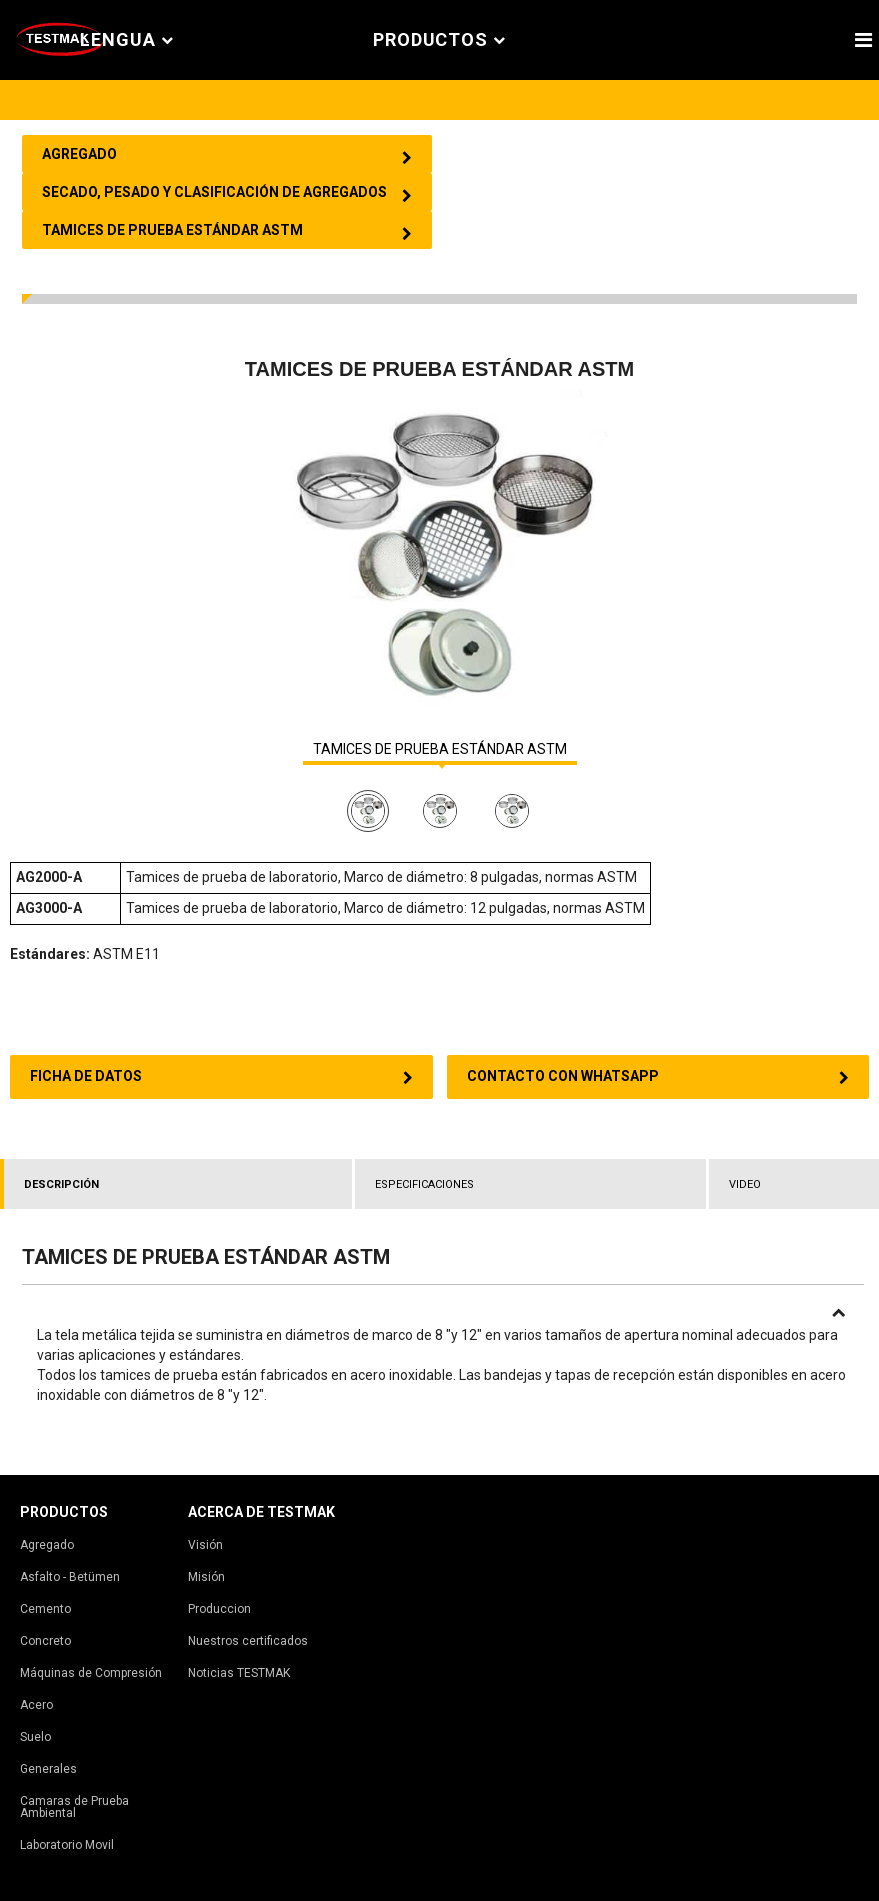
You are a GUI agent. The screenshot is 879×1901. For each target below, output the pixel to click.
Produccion (219, 1609)
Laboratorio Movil (67, 1845)
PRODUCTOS (439, 40)
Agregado (47, 1545)
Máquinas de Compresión (91, 1673)
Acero (36, 1705)
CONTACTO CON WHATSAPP (658, 1076)
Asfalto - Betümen (70, 1577)
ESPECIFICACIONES (424, 1184)
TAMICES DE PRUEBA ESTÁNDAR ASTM (440, 749)
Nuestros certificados (248, 1641)
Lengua (127, 40)
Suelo (35, 1737)
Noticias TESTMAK (239, 1673)
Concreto (45, 1641)
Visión (205, 1545)
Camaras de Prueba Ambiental (74, 1807)
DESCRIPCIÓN (61, 1184)
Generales (48, 1769)
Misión (206, 1577)
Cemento (45, 1609)
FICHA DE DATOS (221, 1076)
